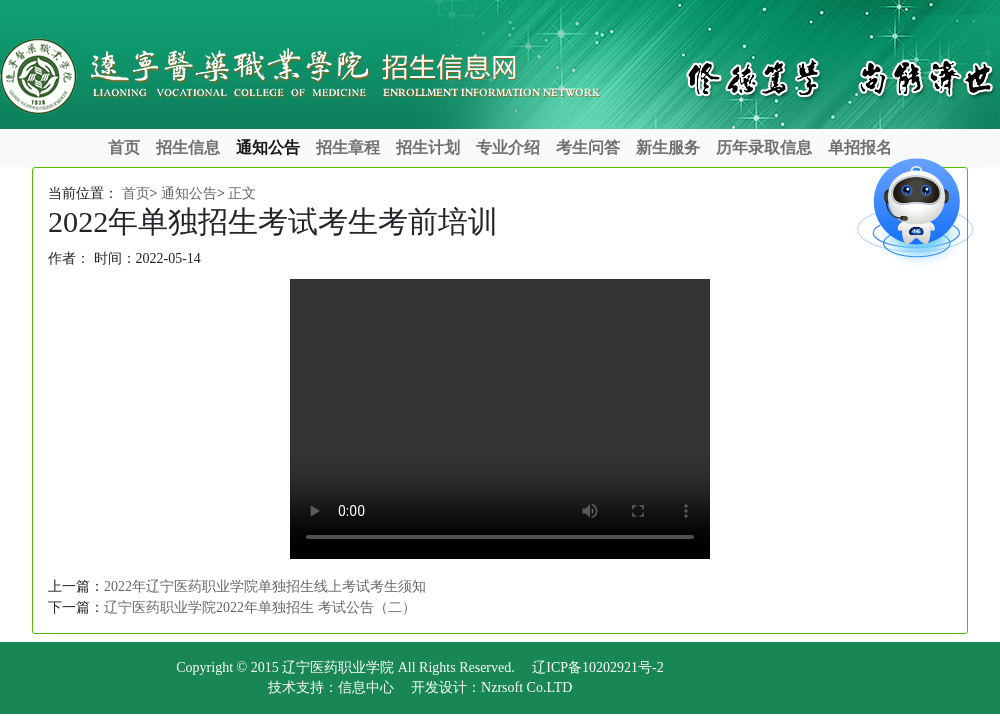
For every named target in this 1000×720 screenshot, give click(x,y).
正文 (242, 193)
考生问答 (588, 147)
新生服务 (668, 147)
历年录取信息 (764, 147)
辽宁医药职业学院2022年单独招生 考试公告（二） (260, 607)
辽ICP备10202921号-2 (597, 667)
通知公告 (268, 147)
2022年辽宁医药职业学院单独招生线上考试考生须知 (265, 586)
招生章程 (348, 147)
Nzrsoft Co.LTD (526, 687)
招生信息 (188, 147)
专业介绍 (508, 147)
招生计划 (428, 147)
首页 (124, 147)
